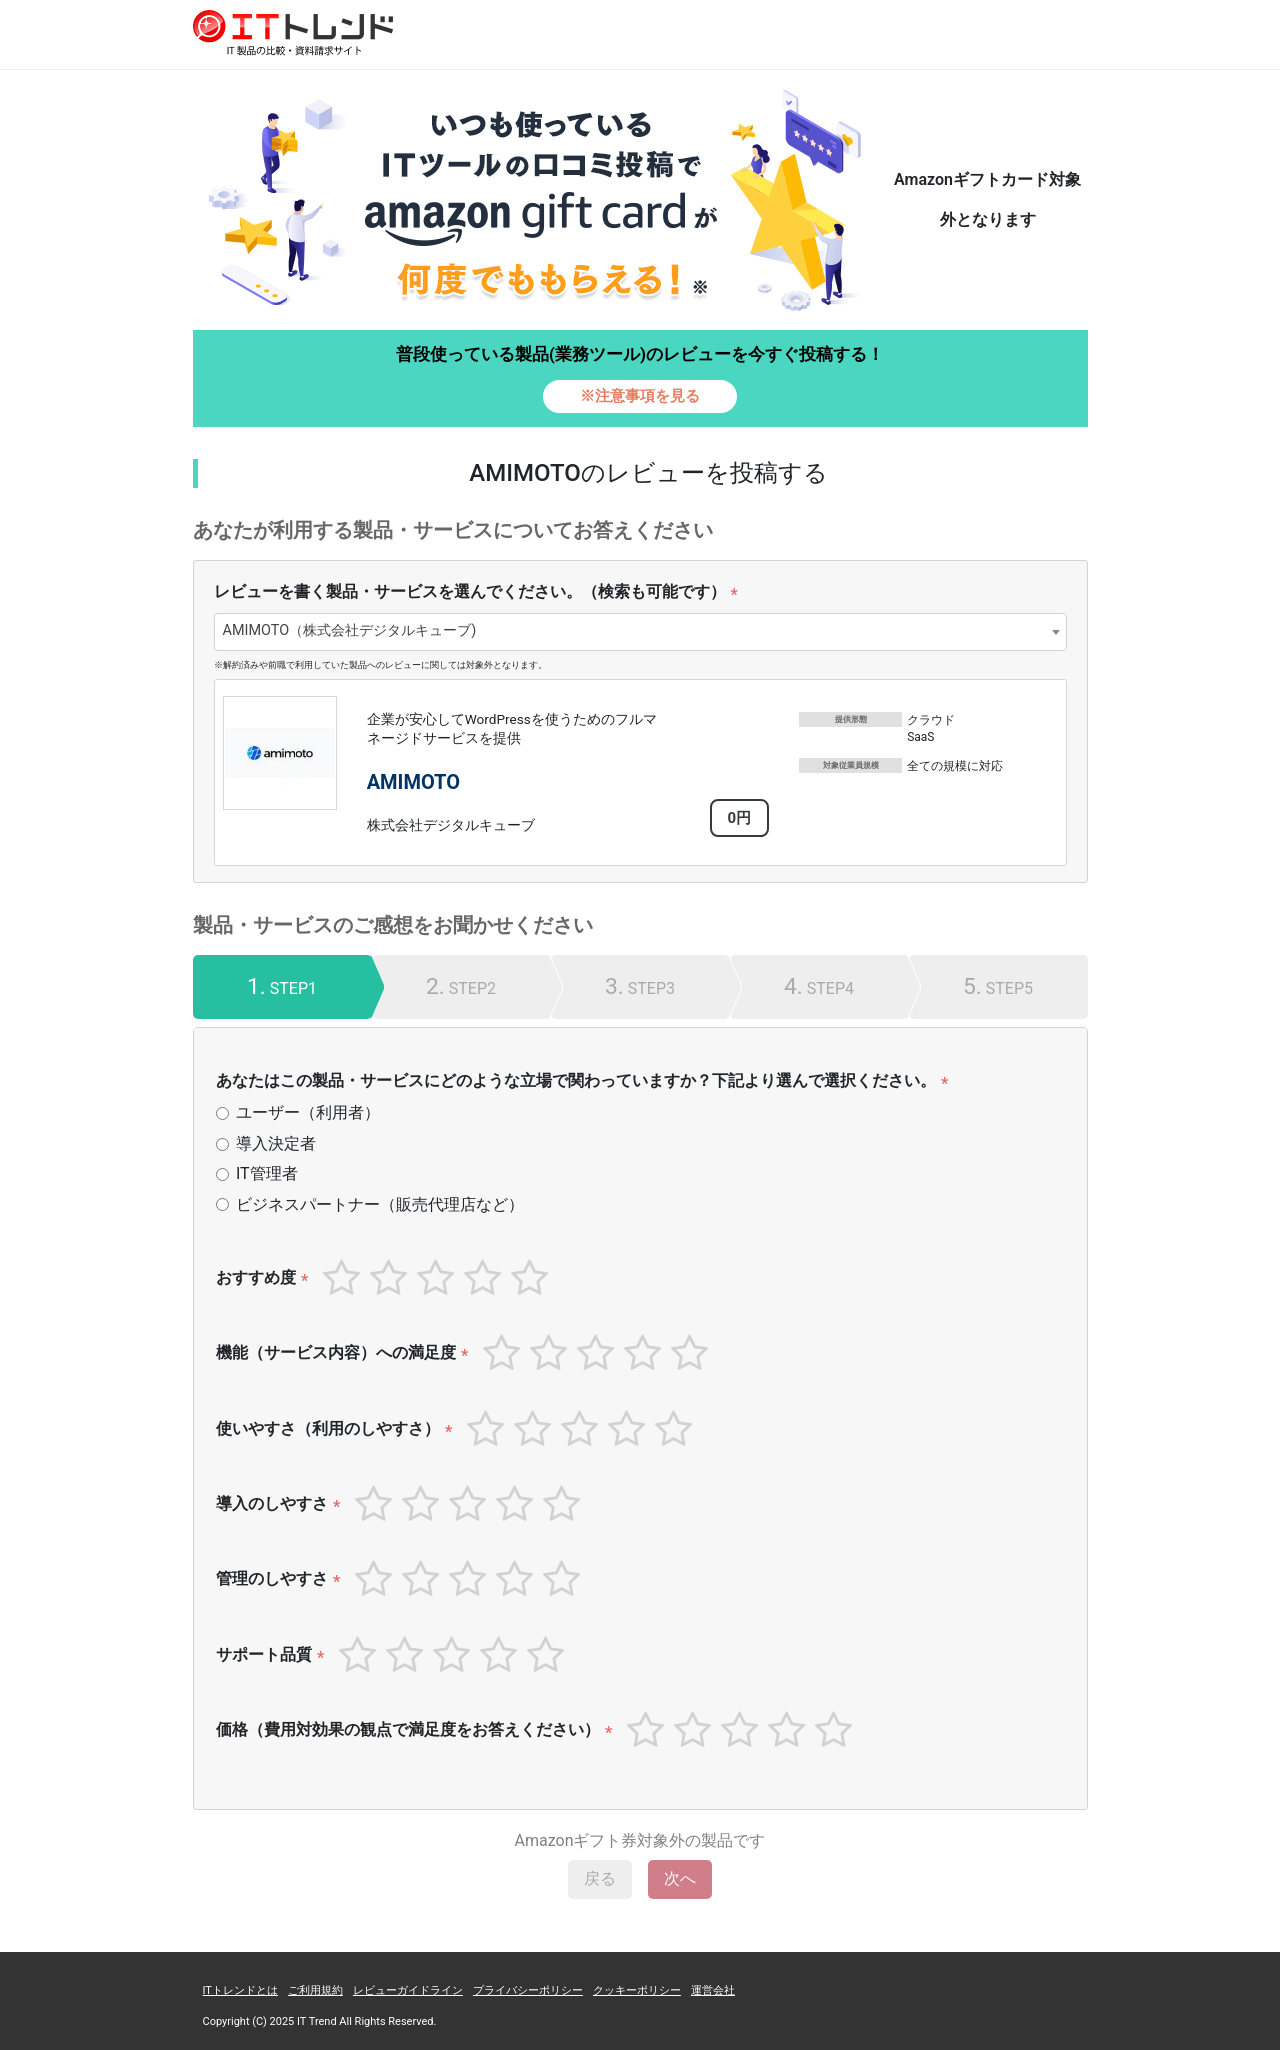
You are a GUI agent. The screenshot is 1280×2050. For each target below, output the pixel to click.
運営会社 (713, 1990)
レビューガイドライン (408, 1990)
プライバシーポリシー (528, 1990)
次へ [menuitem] (680, 1878)
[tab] (282, 987)
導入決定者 (276, 1143)
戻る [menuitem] (600, 1878)
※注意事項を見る (640, 396)
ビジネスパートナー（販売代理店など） (380, 1204)
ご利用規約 (315, 1990)
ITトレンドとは (240, 1990)
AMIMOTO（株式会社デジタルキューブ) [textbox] (350, 630)
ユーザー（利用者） (308, 1112)
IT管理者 (267, 1173)
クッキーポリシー (637, 1990)
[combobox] (640, 632)
